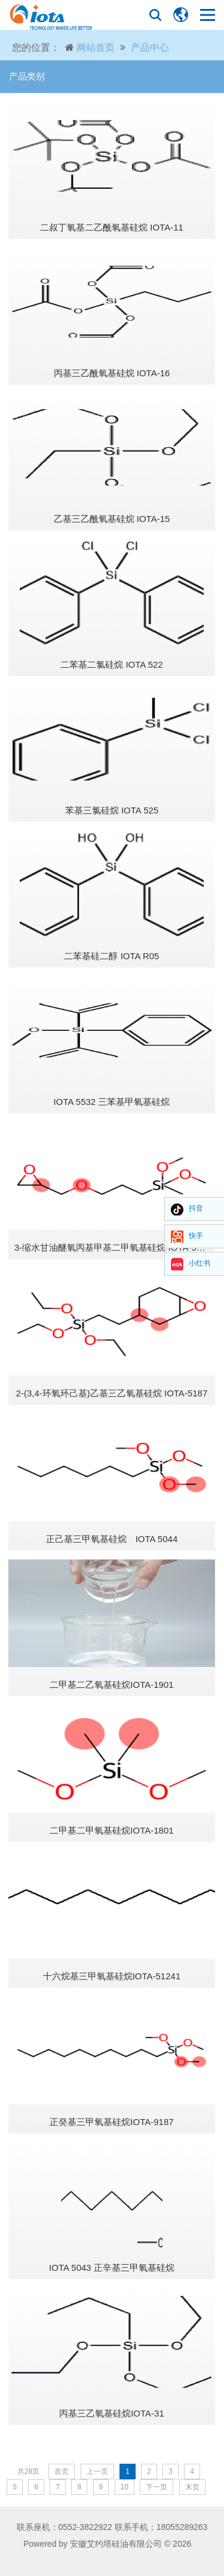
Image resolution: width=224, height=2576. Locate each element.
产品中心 (150, 47)
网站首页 (95, 47)
